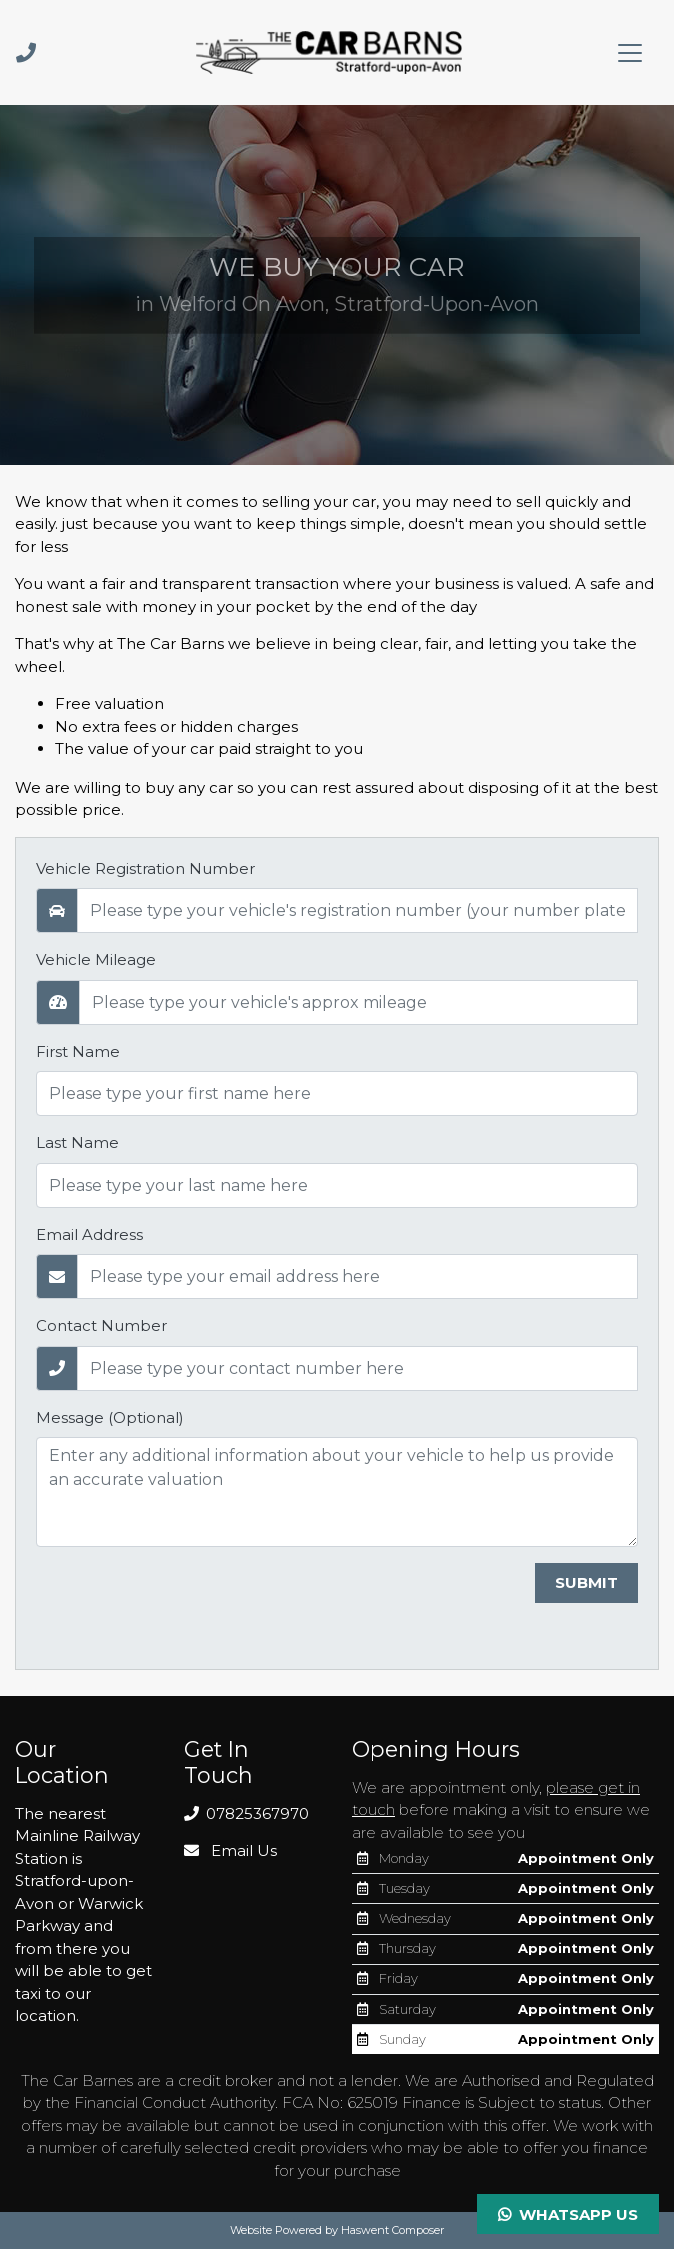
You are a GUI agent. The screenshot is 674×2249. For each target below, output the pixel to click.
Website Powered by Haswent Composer (337, 2230)
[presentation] (188, 1602)
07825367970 (247, 1813)
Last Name (77, 1142)
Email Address (89, 1234)
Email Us (230, 1850)
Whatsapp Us (568, 2214)
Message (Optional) (110, 1417)
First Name (78, 1051)
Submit (586, 1582)
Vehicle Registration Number (145, 868)
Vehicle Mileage (96, 959)
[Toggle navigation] (630, 53)
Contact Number (101, 1325)
